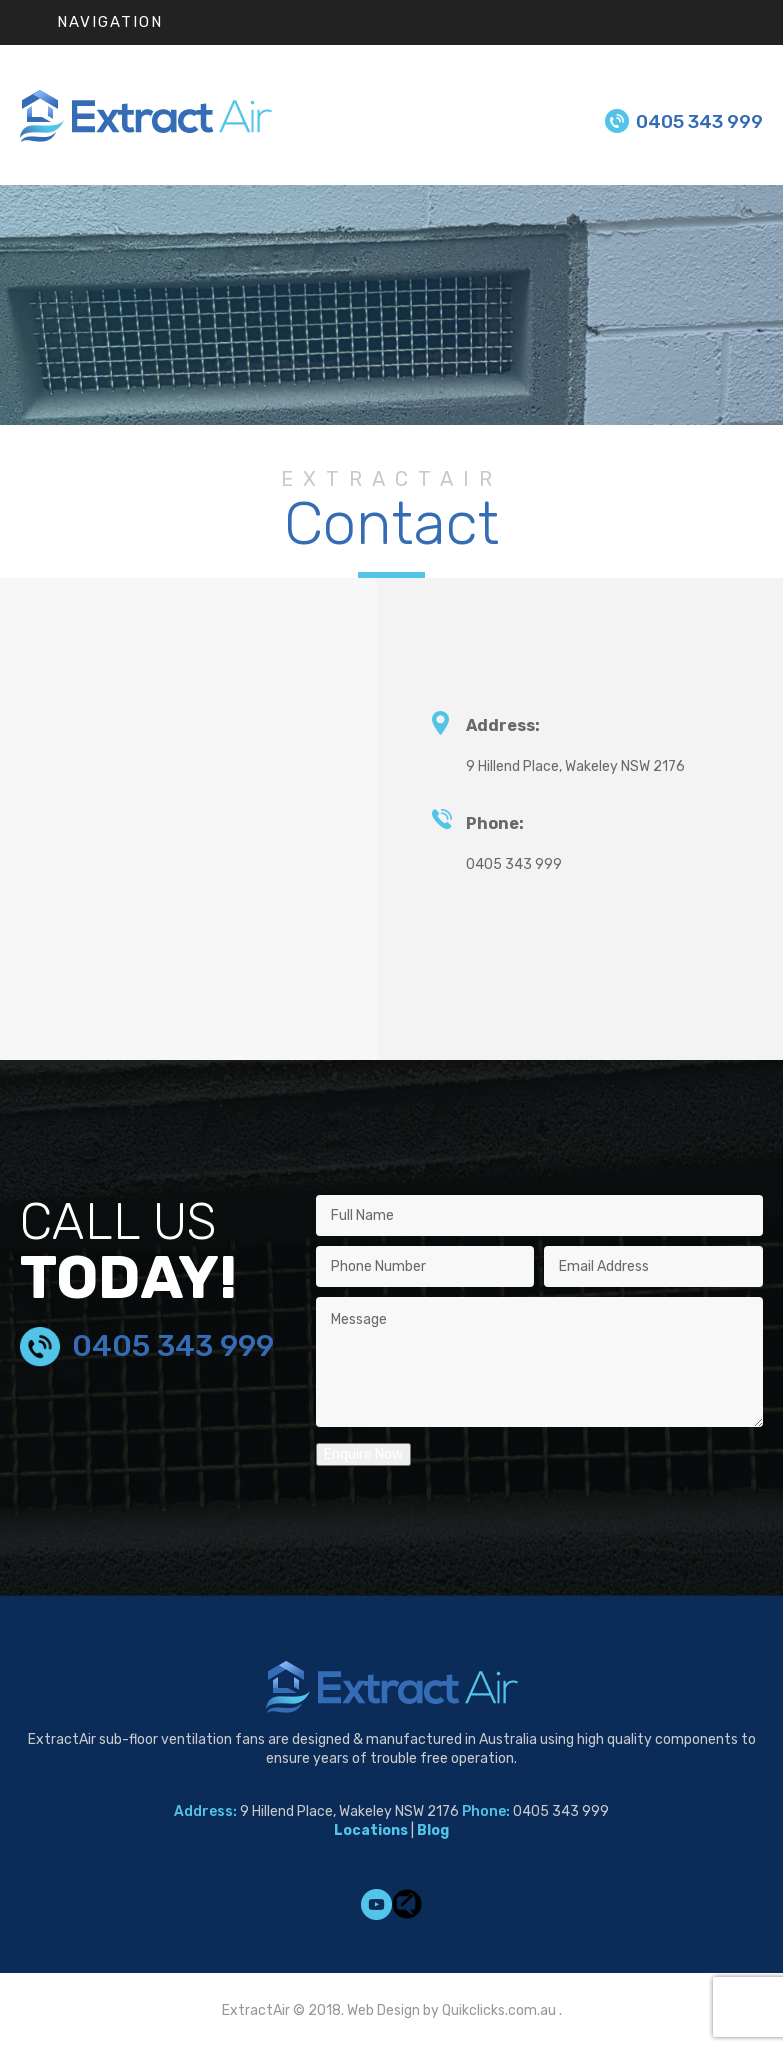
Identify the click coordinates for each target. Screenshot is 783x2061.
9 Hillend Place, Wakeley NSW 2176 (575, 766)
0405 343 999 (699, 121)
